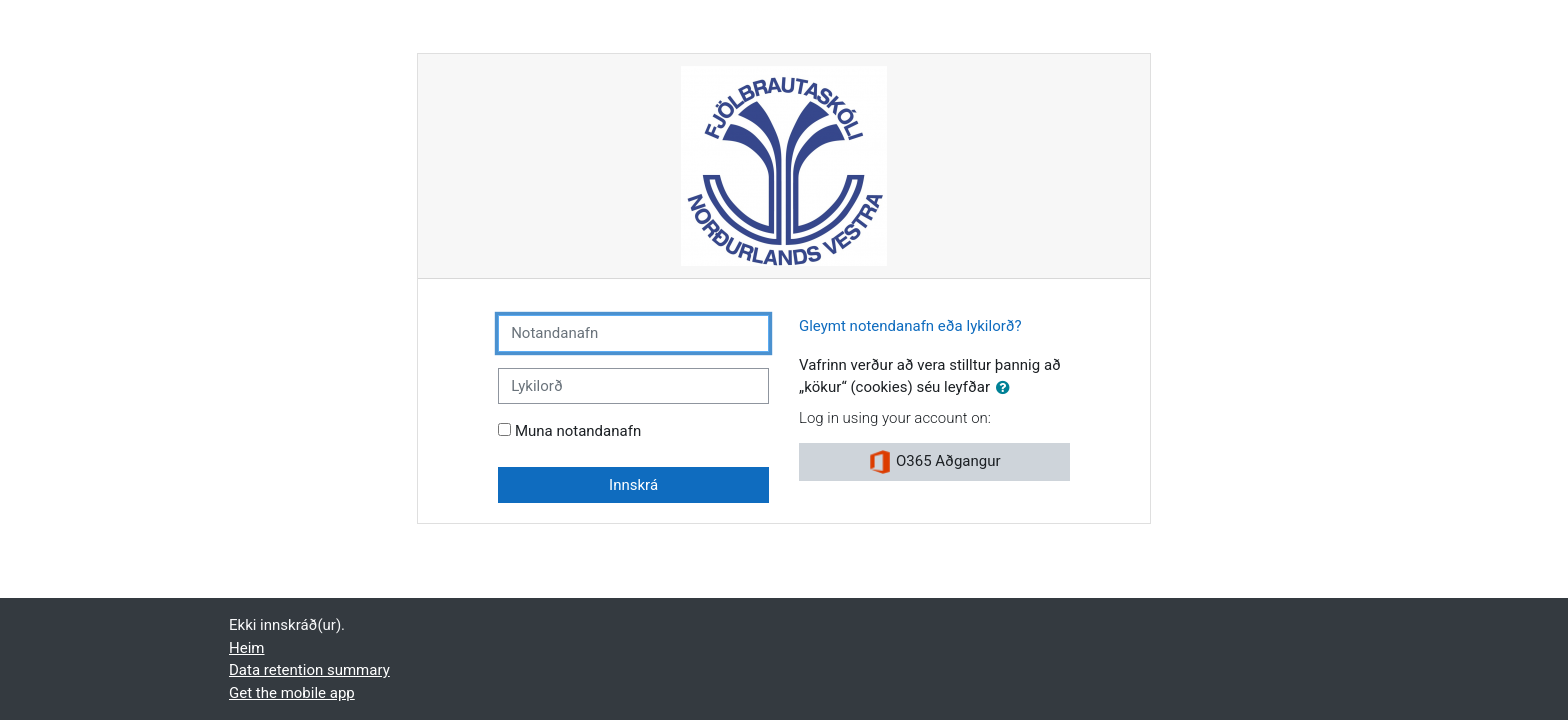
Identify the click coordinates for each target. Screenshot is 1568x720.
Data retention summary (309, 670)
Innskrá (633, 485)
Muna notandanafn (578, 431)
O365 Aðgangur (934, 462)
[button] (1007, 388)
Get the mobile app (292, 693)
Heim (246, 648)
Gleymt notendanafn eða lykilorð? (910, 326)
